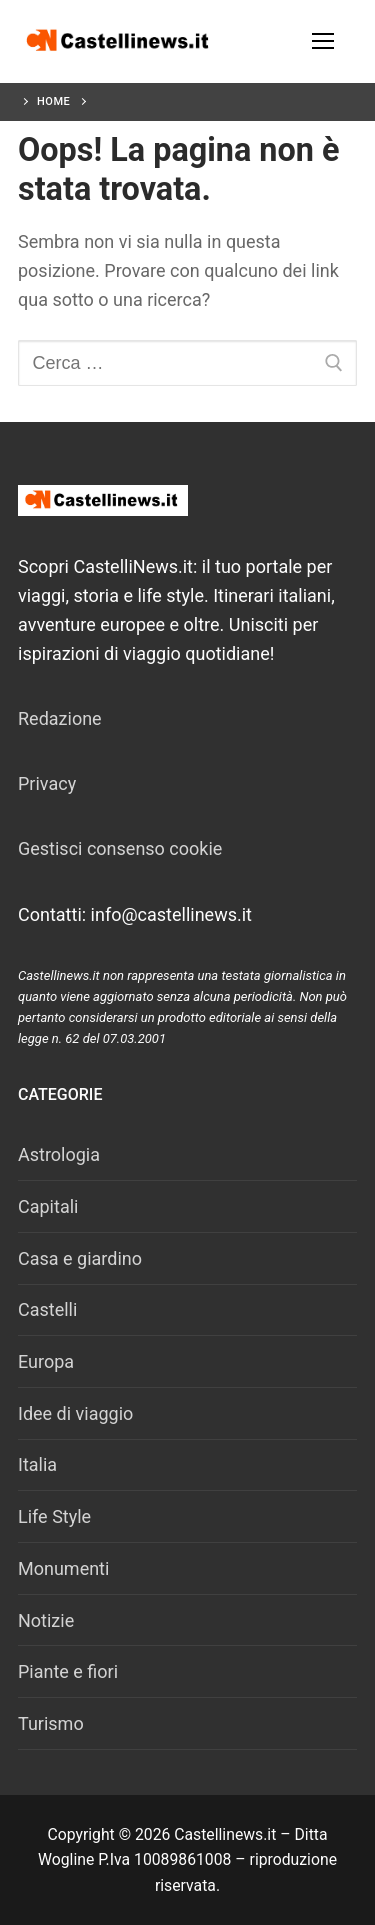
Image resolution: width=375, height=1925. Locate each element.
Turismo (51, 1723)
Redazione (60, 718)
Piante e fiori (68, 1671)
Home (53, 101)
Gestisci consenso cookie (120, 848)
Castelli (47, 1309)
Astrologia (59, 1154)
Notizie (46, 1620)
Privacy (47, 783)
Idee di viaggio (75, 1413)
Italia (37, 1464)
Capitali (48, 1206)
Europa (46, 1361)
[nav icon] (322, 41)
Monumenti (63, 1568)
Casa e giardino (80, 1258)
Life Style (54, 1516)
